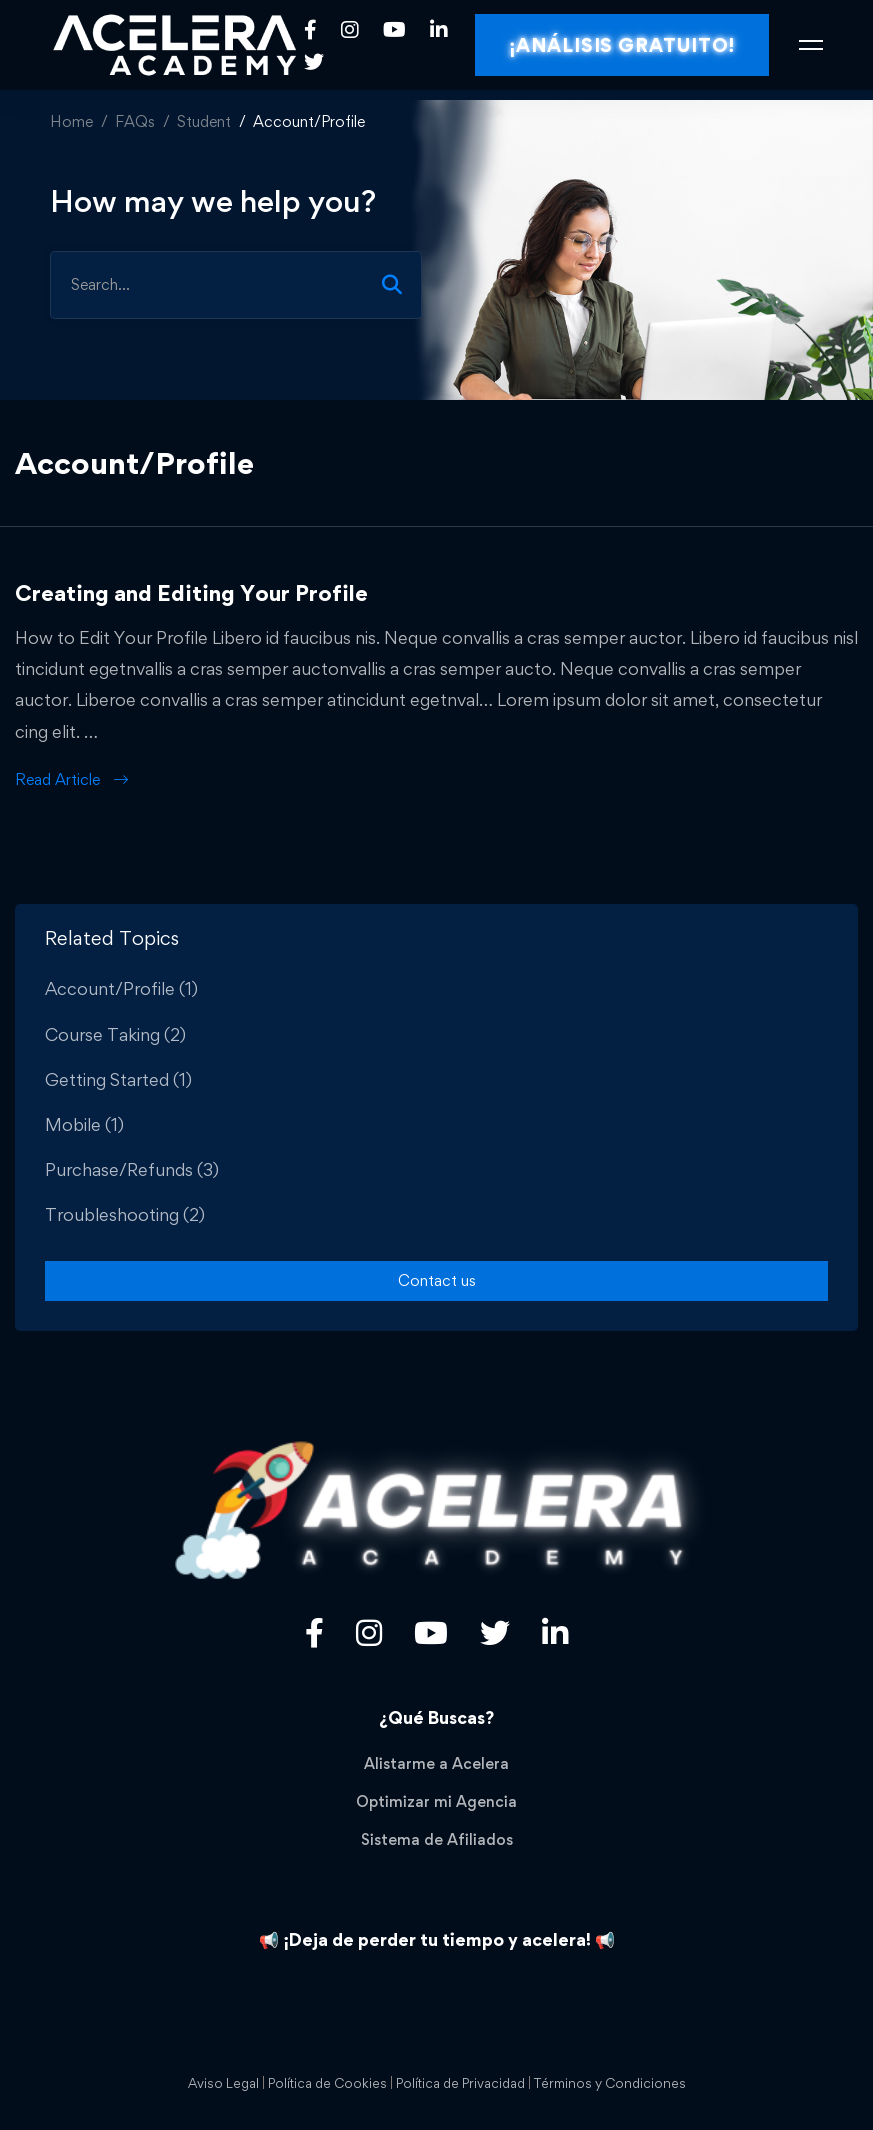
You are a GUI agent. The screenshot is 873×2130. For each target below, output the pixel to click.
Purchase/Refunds (132, 1169)
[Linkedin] (439, 29)
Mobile (84, 1124)
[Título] (369, 1633)
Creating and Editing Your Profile (191, 593)
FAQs (135, 121)
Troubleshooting (125, 1214)
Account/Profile (121, 988)
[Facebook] (310, 29)
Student (204, 121)
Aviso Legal (223, 2083)
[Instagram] (350, 29)
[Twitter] (314, 60)
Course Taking (115, 1034)
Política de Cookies (327, 2083)
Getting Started (118, 1079)
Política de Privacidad (460, 2083)
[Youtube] (394, 29)
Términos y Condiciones (610, 2083)
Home (71, 121)
